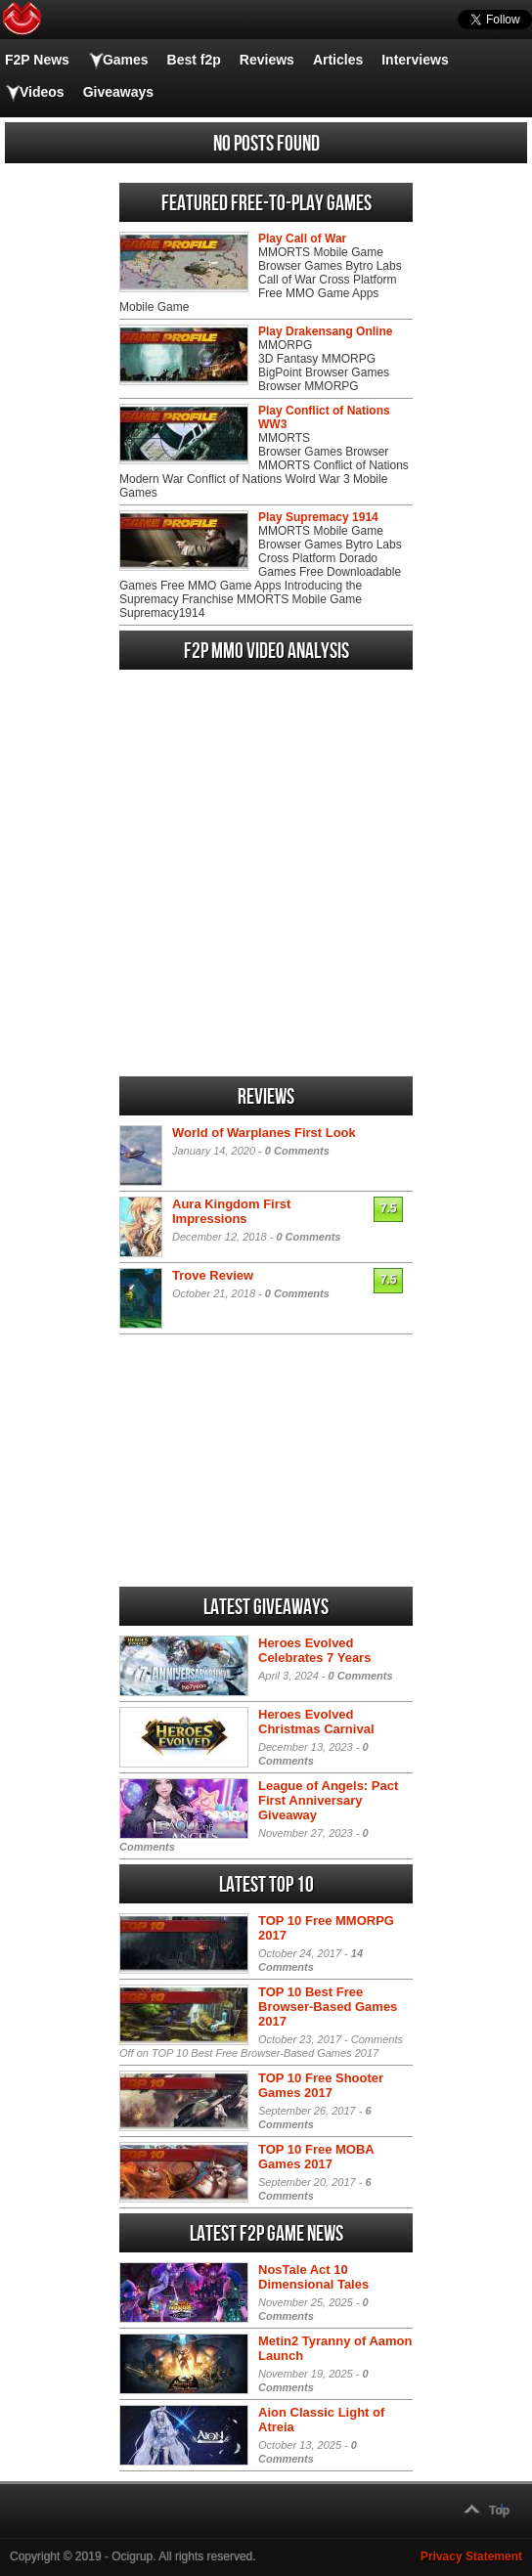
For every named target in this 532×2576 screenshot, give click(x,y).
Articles (338, 59)
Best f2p (194, 59)
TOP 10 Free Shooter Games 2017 (320, 2085)
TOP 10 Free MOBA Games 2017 (316, 2156)
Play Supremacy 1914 (318, 517)
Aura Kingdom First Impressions (231, 1211)
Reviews (267, 59)
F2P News (37, 59)
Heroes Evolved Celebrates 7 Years (314, 1650)
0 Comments (297, 1151)
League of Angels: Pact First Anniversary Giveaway (328, 1800)
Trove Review (212, 1275)
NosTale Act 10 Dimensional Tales (313, 2277)
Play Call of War (302, 238)
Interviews (414, 59)
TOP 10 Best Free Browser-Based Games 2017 (327, 2007)
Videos (42, 92)
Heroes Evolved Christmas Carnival (316, 1721)
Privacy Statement (471, 2556)
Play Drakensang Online (325, 331)
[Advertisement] (266, 951)
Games (126, 59)
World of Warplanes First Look (264, 1132)
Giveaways (118, 92)
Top (499, 2510)
